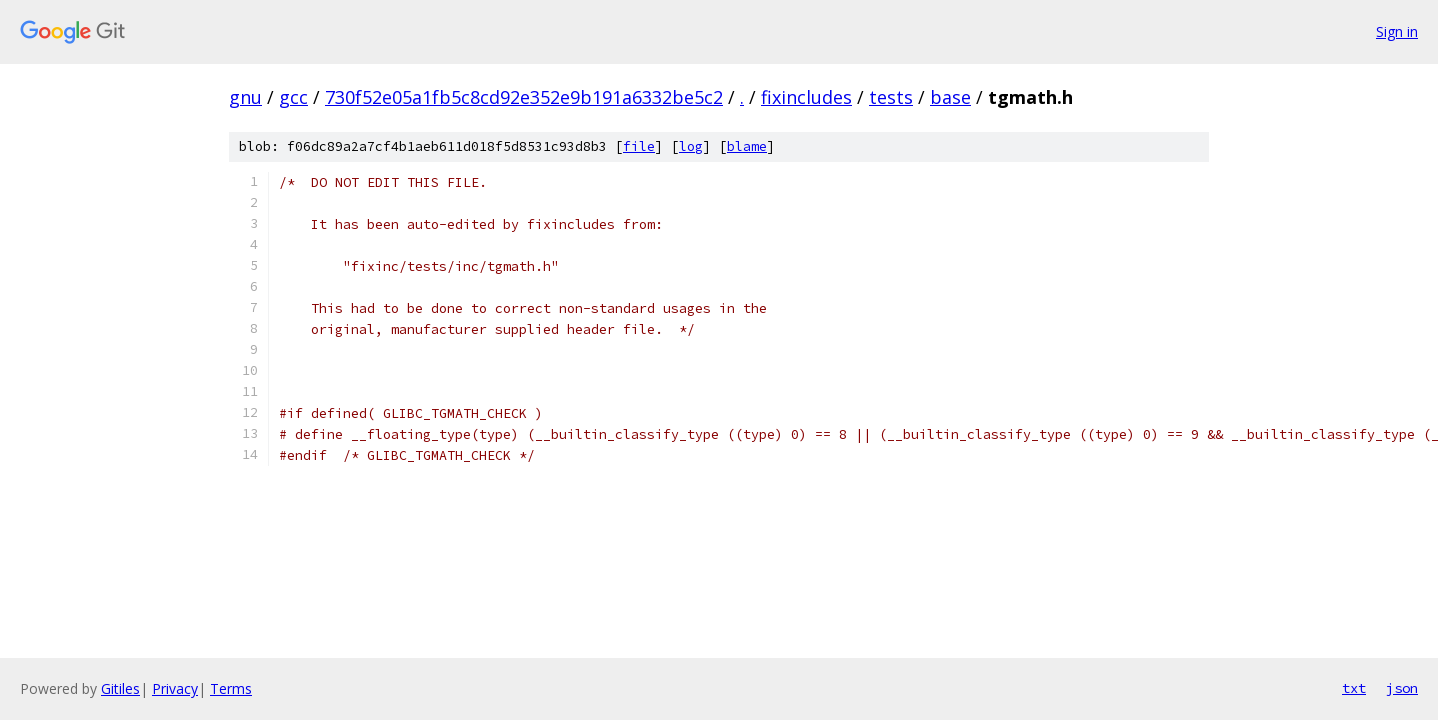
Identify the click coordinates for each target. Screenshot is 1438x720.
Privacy (175, 688)
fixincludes (806, 97)
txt (1354, 688)
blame (747, 146)
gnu (245, 97)
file (639, 146)
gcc (293, 97)
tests (891, 97)
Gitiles (120, 688)
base (950, 97)
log (691, 146)
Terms (231, 688)
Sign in (1397, 31)
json (1402, 688)
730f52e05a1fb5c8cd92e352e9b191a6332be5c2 (524, 97)
